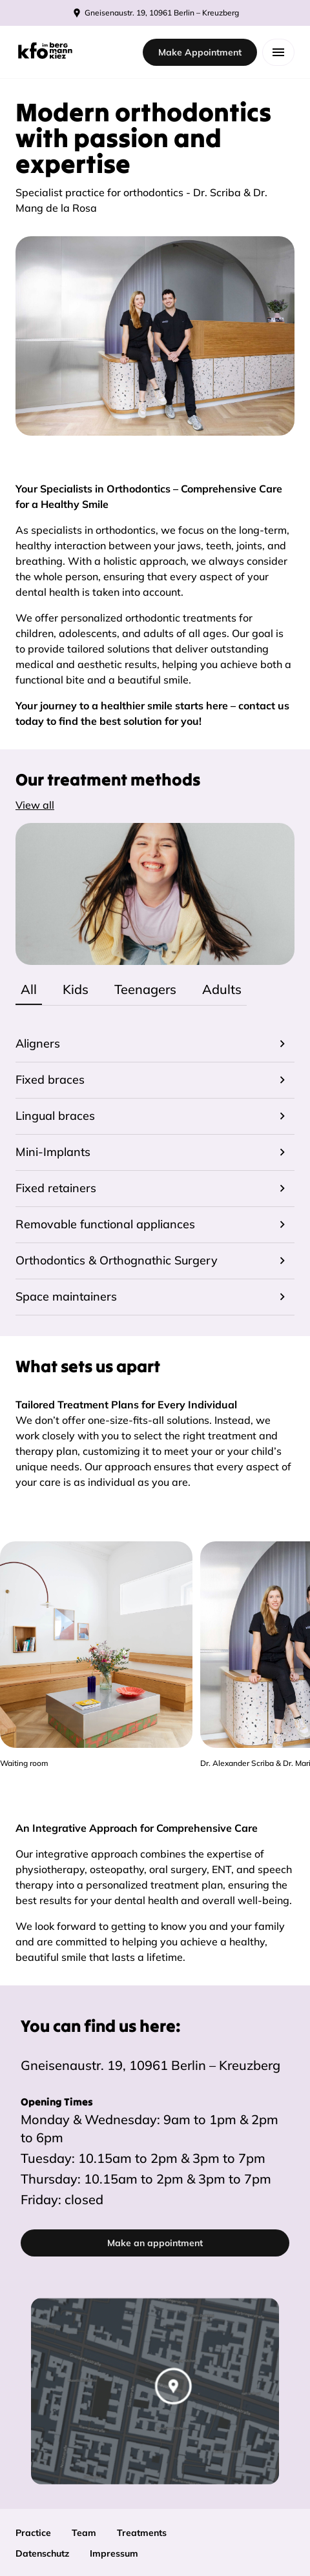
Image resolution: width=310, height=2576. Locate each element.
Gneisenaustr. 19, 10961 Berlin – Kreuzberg (150, 2065)
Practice (33, 2533)
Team (84, 2533)
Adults (222, 989)
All (29, 989)
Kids (75, 989)
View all (35, 804)
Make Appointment (200, 52)
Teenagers (145, 989)
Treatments (142, 2533)
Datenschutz (42, 2553)
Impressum (114, 2553)
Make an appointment (155, 2243)
